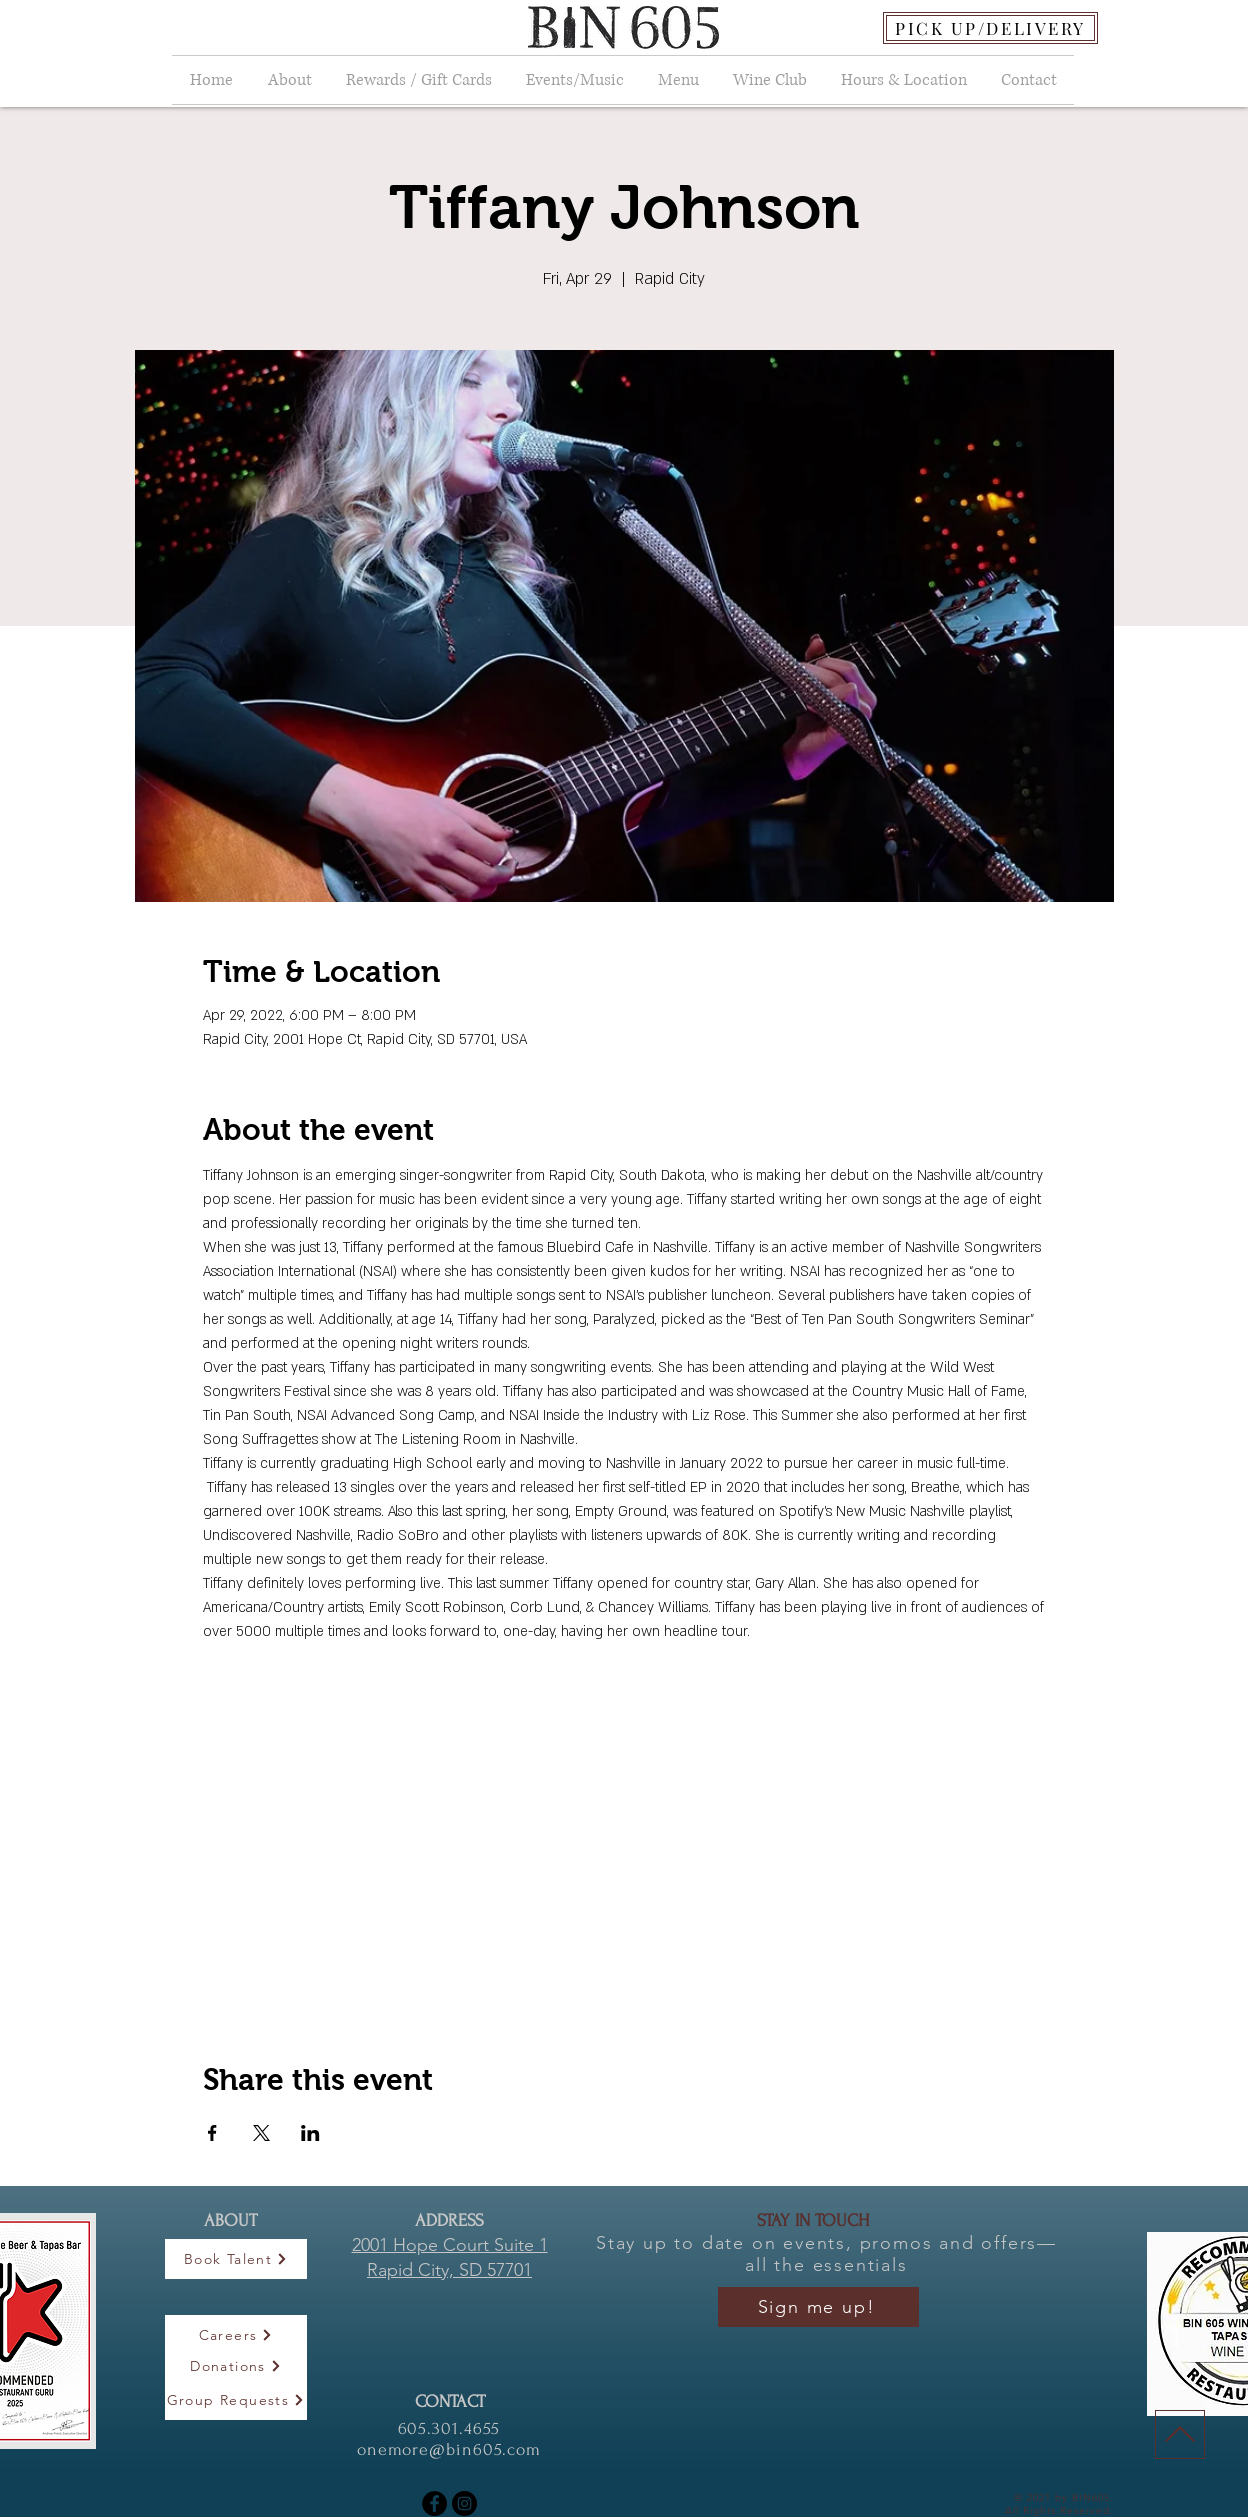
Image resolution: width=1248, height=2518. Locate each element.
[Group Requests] (236, 2400)
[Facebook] (434, 2503)
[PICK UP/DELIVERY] (990, 28)
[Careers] (236, 2335)
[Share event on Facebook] (212, 2133)
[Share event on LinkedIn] (310, 2133)
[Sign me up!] (818, 2307)
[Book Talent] (236, 2259)
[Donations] (236, 2366)
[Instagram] (464, 2503)
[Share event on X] (261, 2133)
